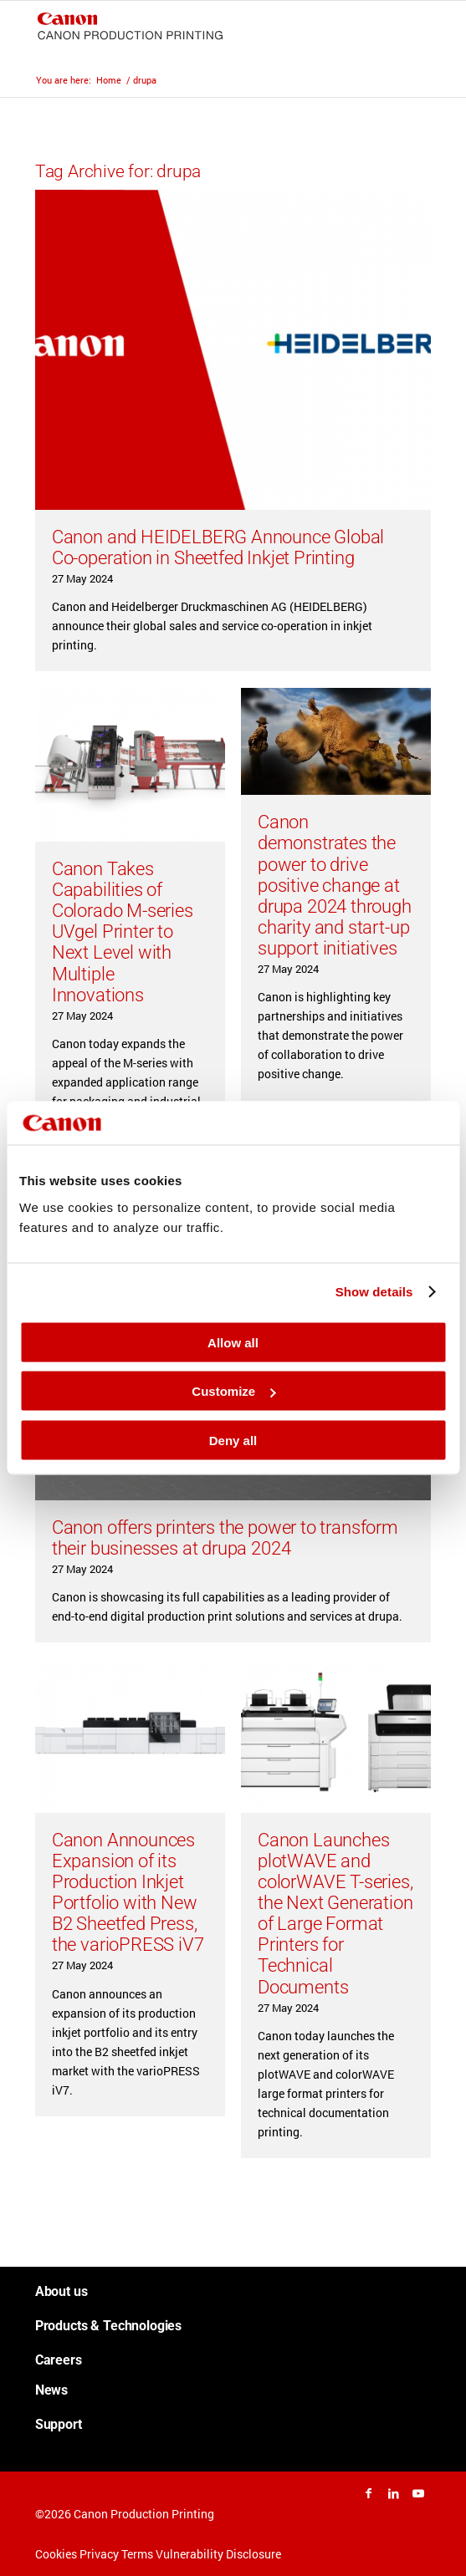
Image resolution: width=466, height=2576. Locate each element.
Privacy (99, 2554)
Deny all (233, 1440)
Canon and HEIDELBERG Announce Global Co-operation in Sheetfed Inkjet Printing (218, 547)
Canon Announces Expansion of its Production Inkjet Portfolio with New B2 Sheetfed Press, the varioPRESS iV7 (128, 1892)
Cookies (56, 2554)
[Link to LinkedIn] (393, 2493)
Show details (374, 1292)
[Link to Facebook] (368, 2493)
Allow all (233, 1342)
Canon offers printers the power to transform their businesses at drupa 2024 (225, 1538)
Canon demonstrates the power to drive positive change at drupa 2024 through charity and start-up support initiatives (335, 885)
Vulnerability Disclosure (218, 2554)
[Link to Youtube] (418, 2493)
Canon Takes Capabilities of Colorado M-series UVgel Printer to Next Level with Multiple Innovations (122, 931)
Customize (233, 1391)
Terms (137, 2554)
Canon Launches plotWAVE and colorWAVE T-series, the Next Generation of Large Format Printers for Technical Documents (335, 1914)
